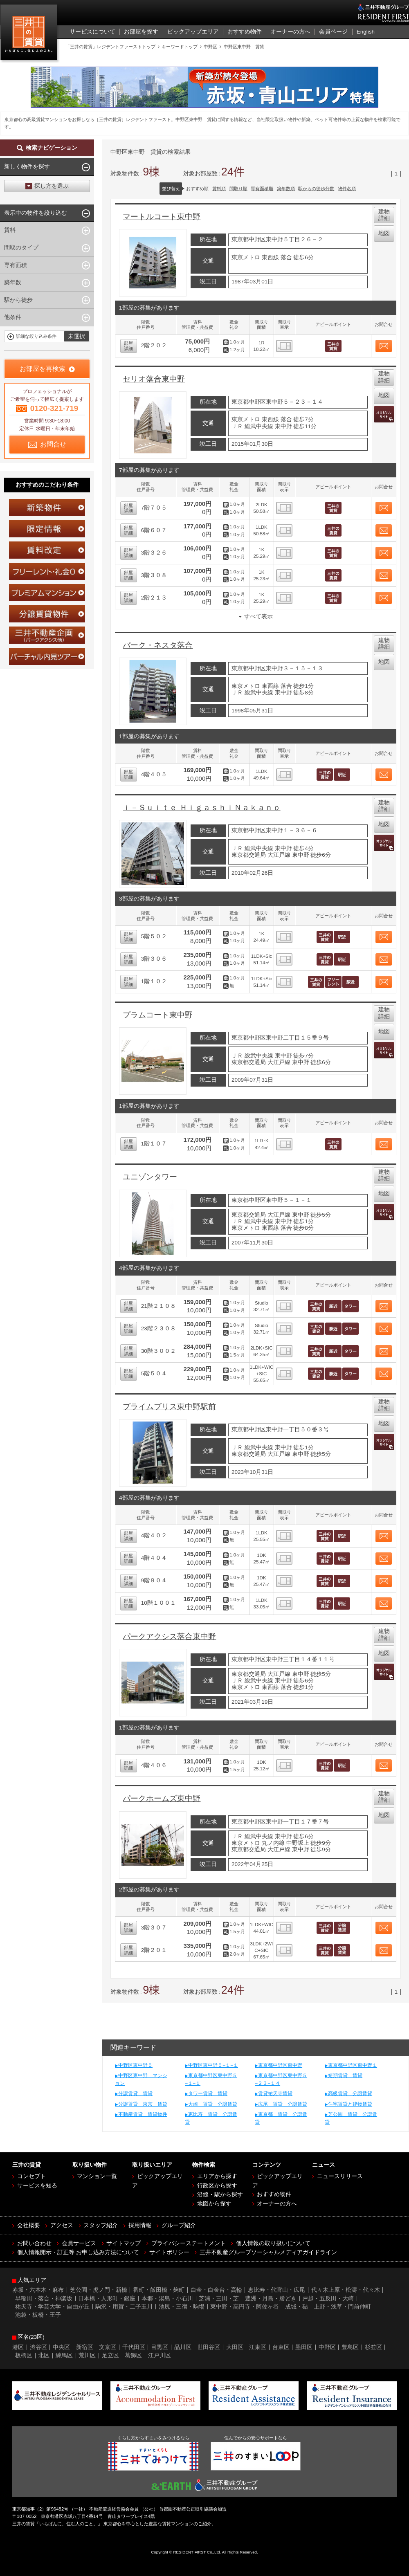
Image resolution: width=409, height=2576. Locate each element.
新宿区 (84, 2347)
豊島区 (350, 2347)
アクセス (61, 2225)
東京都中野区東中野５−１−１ (211, 2079)
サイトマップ (123, 2243)
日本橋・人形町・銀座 (106, 2298)
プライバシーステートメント (188, 2243)
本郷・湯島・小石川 (167, 2298)
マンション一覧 (97, 2176)
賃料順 (219, 188)
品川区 (182, 2347)
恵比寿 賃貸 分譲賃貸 (211, 2118)
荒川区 (87, 2355)
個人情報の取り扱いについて (273, 2243)
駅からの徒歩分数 (316, 188)
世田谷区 (208, 2347)
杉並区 (373, 2347)
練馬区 (64, 2355)
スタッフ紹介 (100, 2225)
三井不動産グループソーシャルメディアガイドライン (268, 2252)
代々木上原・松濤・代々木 (345, 2290)
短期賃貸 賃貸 (345, 2075)
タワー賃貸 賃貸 (207, 2093)
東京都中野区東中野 (280, 2065)
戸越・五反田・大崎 (328, 2298)
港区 (18, 2347)
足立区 (110, 2355)
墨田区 (303, 2347)
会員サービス (79, 2243)
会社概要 (28, 2225)
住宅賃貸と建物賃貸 (350, 2104)
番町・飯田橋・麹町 (158, 2290)
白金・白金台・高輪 (216, 2290)
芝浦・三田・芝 (219, 2298)
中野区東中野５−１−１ (213, 2065)
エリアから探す (217, 2176)
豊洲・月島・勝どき (271, 2298)
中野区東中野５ (135, 2065)
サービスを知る (37, 2186)
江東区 (257, 2347)
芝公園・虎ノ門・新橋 (98, 2290)
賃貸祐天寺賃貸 (275, 2093)
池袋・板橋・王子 (38, 2315)
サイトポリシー (169, 2252)
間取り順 (238, 188)
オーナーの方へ (277, 2204)
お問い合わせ (34, 2243)
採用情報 (139, 2225)
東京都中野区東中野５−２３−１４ (281, 2079)
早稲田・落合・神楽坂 (43, 2298)
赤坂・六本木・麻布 (38, 2290)
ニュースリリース (340, 2176)
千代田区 (133, 2347)
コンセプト (31, 2176)
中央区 (61, 2347)
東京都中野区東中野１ (352, 2065)
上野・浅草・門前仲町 (342, 2307)
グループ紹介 (179, 2225)
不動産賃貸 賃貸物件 (142, 2114)
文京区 (107, 2347)
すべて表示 (258, 616)
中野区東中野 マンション (141, 2079)
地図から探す (214, 2204)
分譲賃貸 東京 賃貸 (142, 2104)
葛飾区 (133, 2355)
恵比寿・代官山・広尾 (276, 2290)
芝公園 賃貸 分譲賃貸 (351, 2118)
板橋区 (23, 2355)
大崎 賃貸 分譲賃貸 (212, 2104)
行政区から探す (217, 2186)
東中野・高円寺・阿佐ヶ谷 (244, 2307)
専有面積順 (262, 188)
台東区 (281, 2347)
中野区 (327, 2347)
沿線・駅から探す (220, 2195)
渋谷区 (38, 2347)
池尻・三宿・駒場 (181, 2307)
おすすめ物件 (274, 2194)
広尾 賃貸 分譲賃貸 (282, 2104)
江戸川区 (159, 2355)
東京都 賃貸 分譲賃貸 (281, 2118)
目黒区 (159, 2347)
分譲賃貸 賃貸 (135, 2093)
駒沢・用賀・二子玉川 (124, 2307)
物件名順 (347, 188)
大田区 (234, 2347)
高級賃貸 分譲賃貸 (350, 2093)
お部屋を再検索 (42, 368)
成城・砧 (296, 2307)
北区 (43, 2355)
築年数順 (286, 188)
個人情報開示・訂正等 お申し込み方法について (78, 2252)
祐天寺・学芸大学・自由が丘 (52, 2307)
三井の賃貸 (30, 34)
